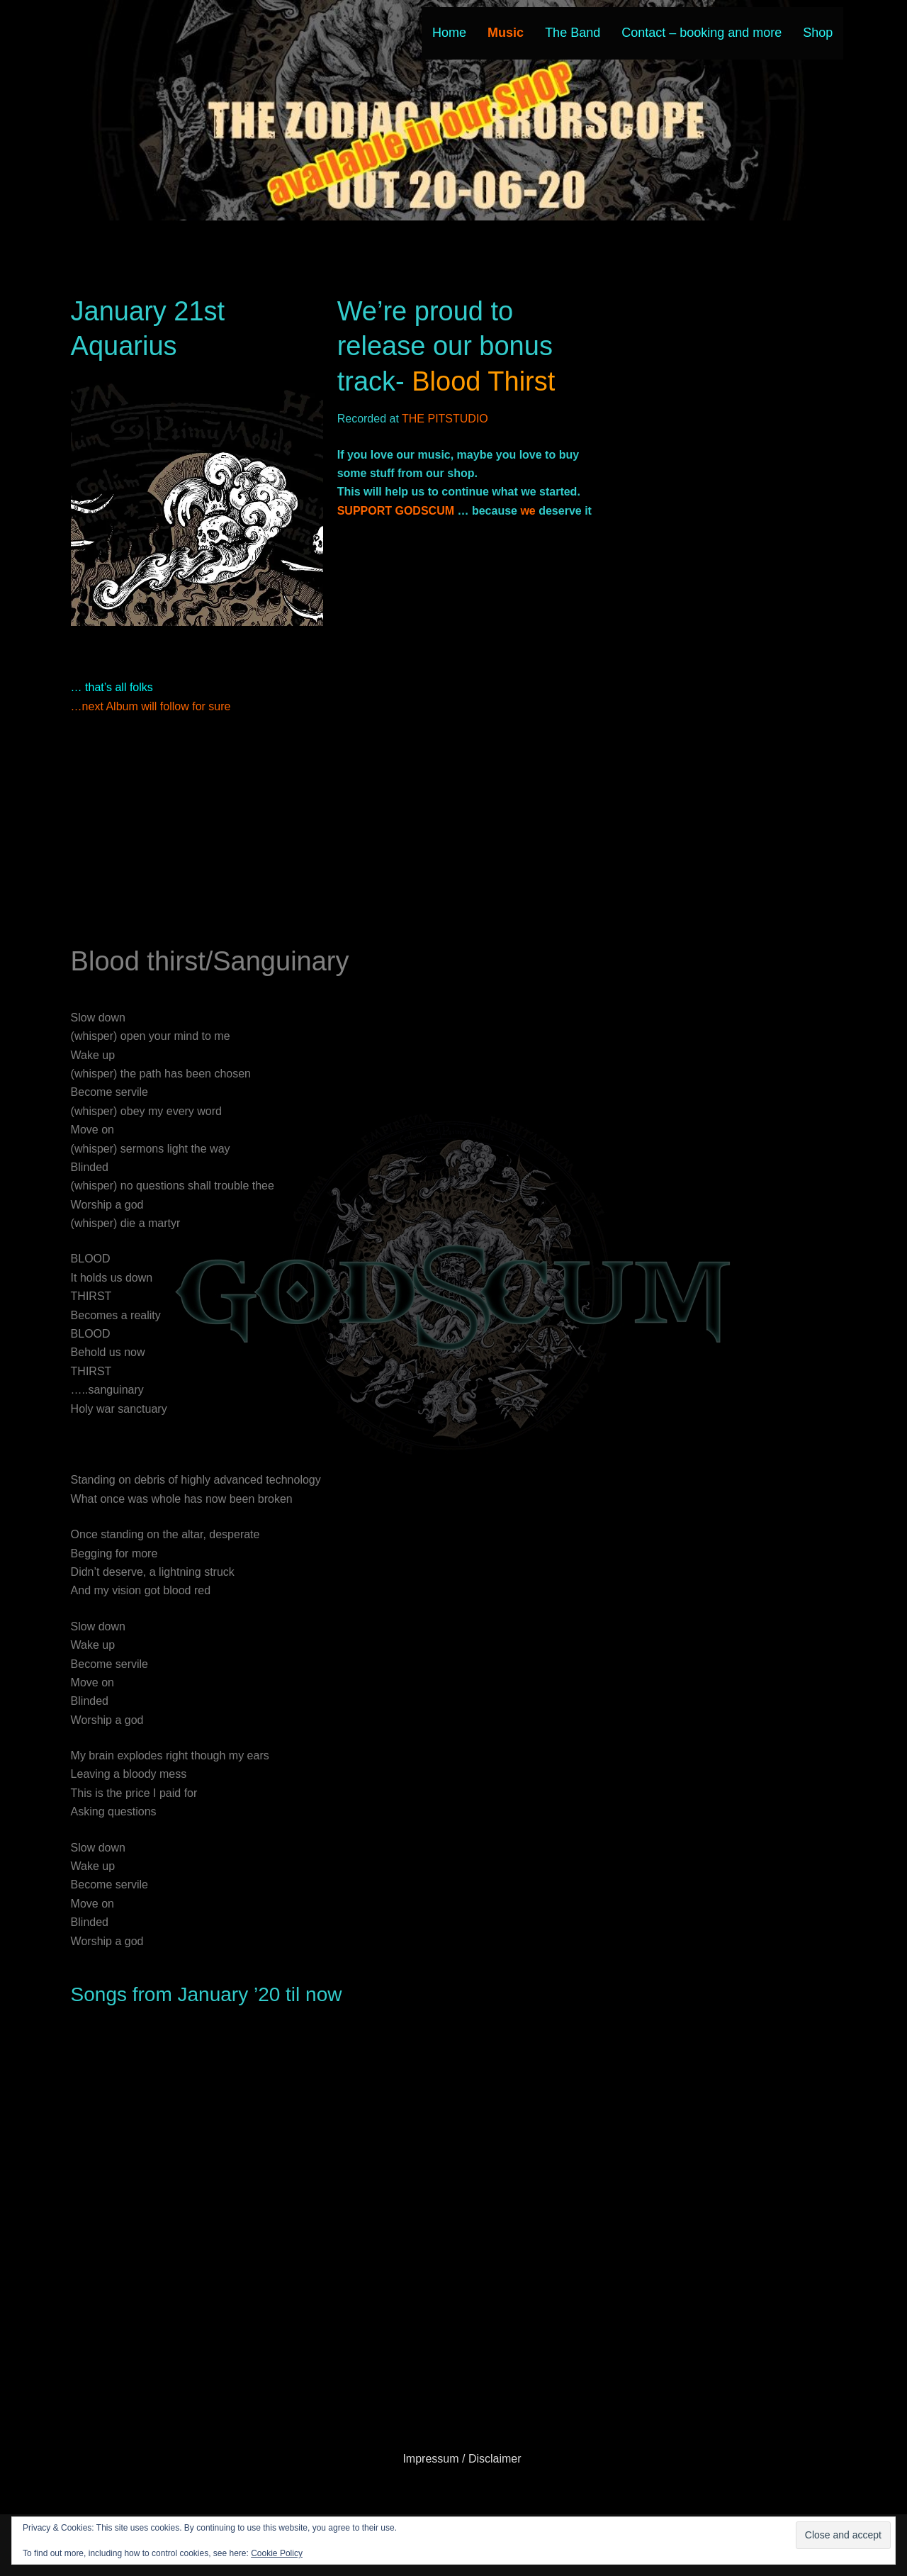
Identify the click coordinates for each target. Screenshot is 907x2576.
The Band (572, 33)
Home (449, 33)
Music (506, 33)
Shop (818, 33)
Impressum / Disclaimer (461, 2459)
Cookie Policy (277, 2553)
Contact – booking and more (701, 33)
